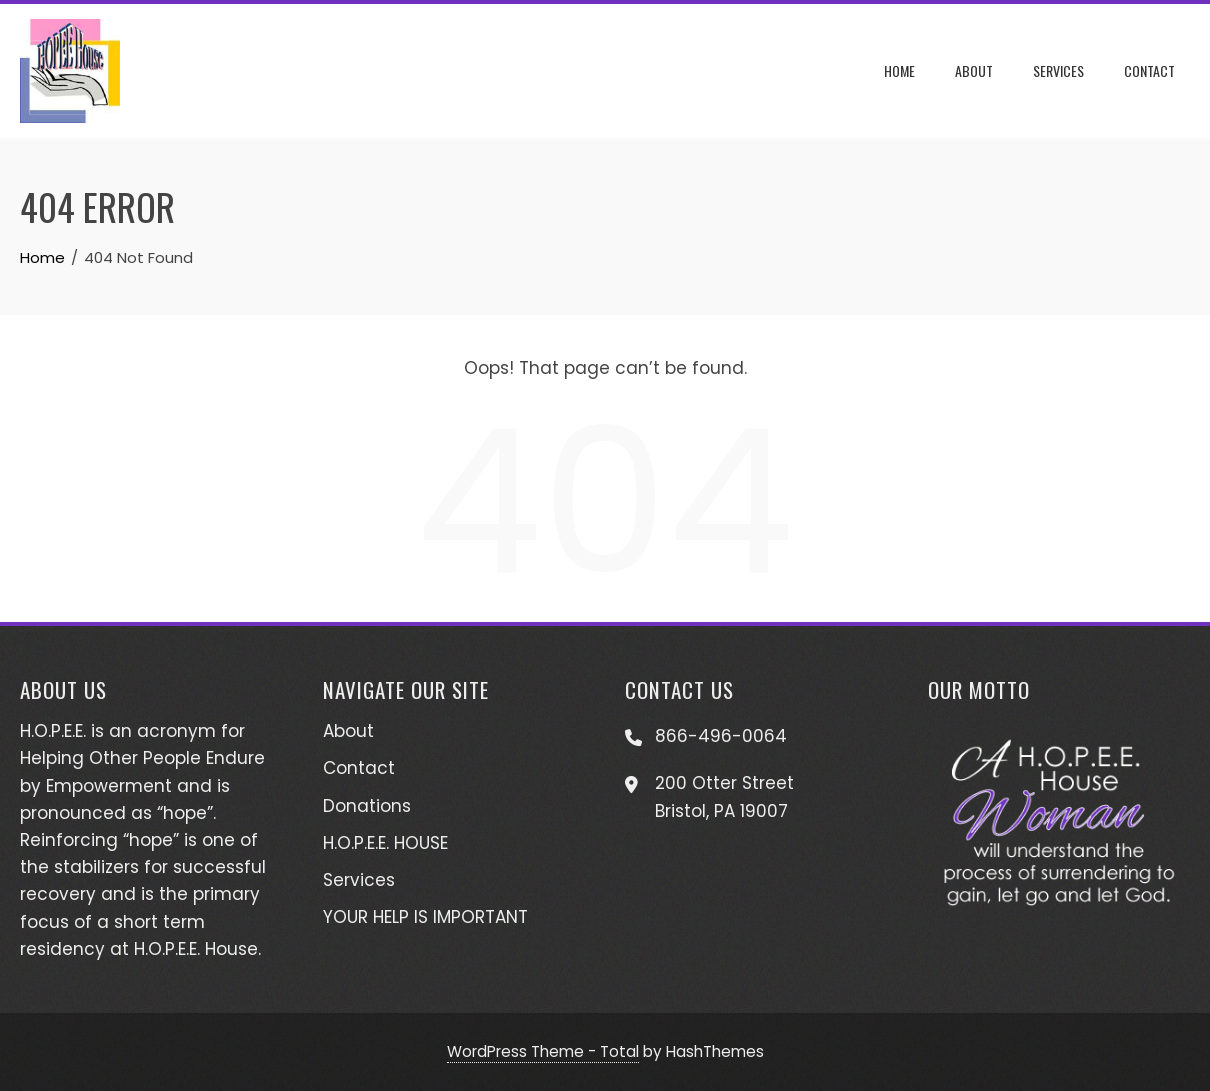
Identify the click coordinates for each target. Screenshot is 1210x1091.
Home (899, 70)
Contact (1149, 70)
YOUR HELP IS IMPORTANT (425, 917)
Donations (367, 806)
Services (1058, 70)
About (974, 70)
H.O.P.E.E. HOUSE (385, 843)
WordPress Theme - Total (543, 1051)
